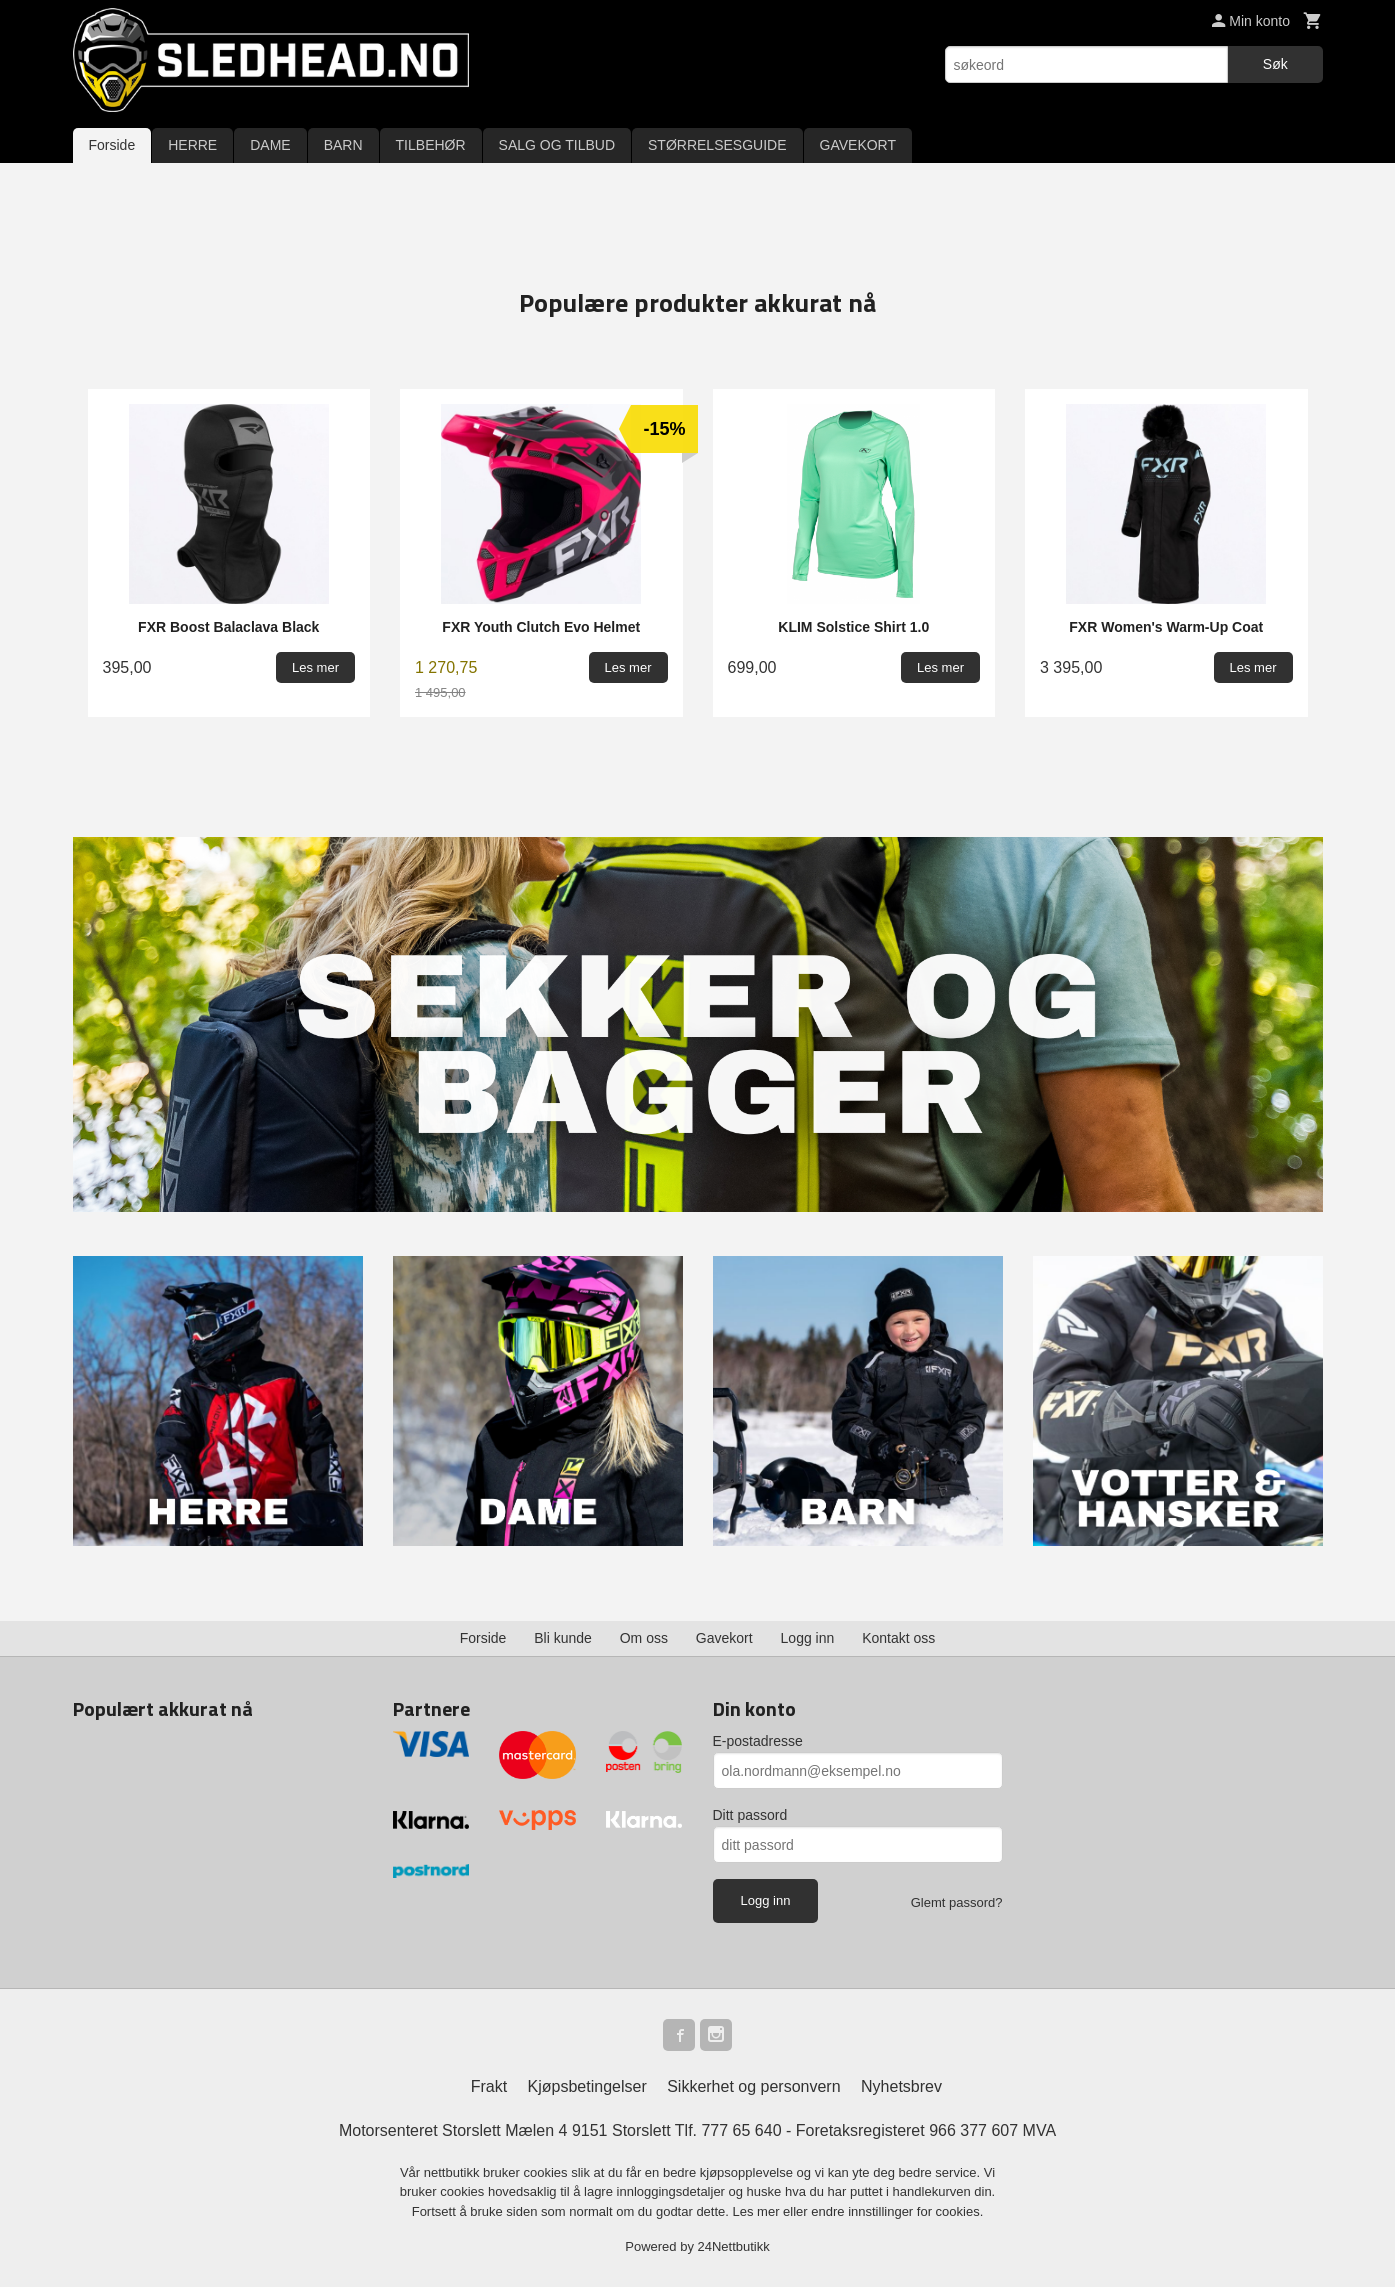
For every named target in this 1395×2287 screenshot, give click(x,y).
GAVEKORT (858, 145)
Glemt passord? (957, 1902)
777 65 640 (741, 2130)
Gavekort (724, 1638)
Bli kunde (563, 1638)
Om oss (644, 1638)
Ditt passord (750, 1815)
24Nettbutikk (734, 2246)
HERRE (192, 145)
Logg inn (808, 1638)
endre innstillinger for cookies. (897, 2211)
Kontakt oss (898, 1638)
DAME (270, 145)
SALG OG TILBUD (557, 145)
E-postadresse (758, 1741)
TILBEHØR (431, 145)
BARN (343, 145)
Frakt (489, 2086)
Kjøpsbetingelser (587, 2086)
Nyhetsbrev (901, 2086)
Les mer (758, 2211)
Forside (112, 145)
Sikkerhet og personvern (753, 2086)
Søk (1275, 64)
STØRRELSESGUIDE (717, 145)
